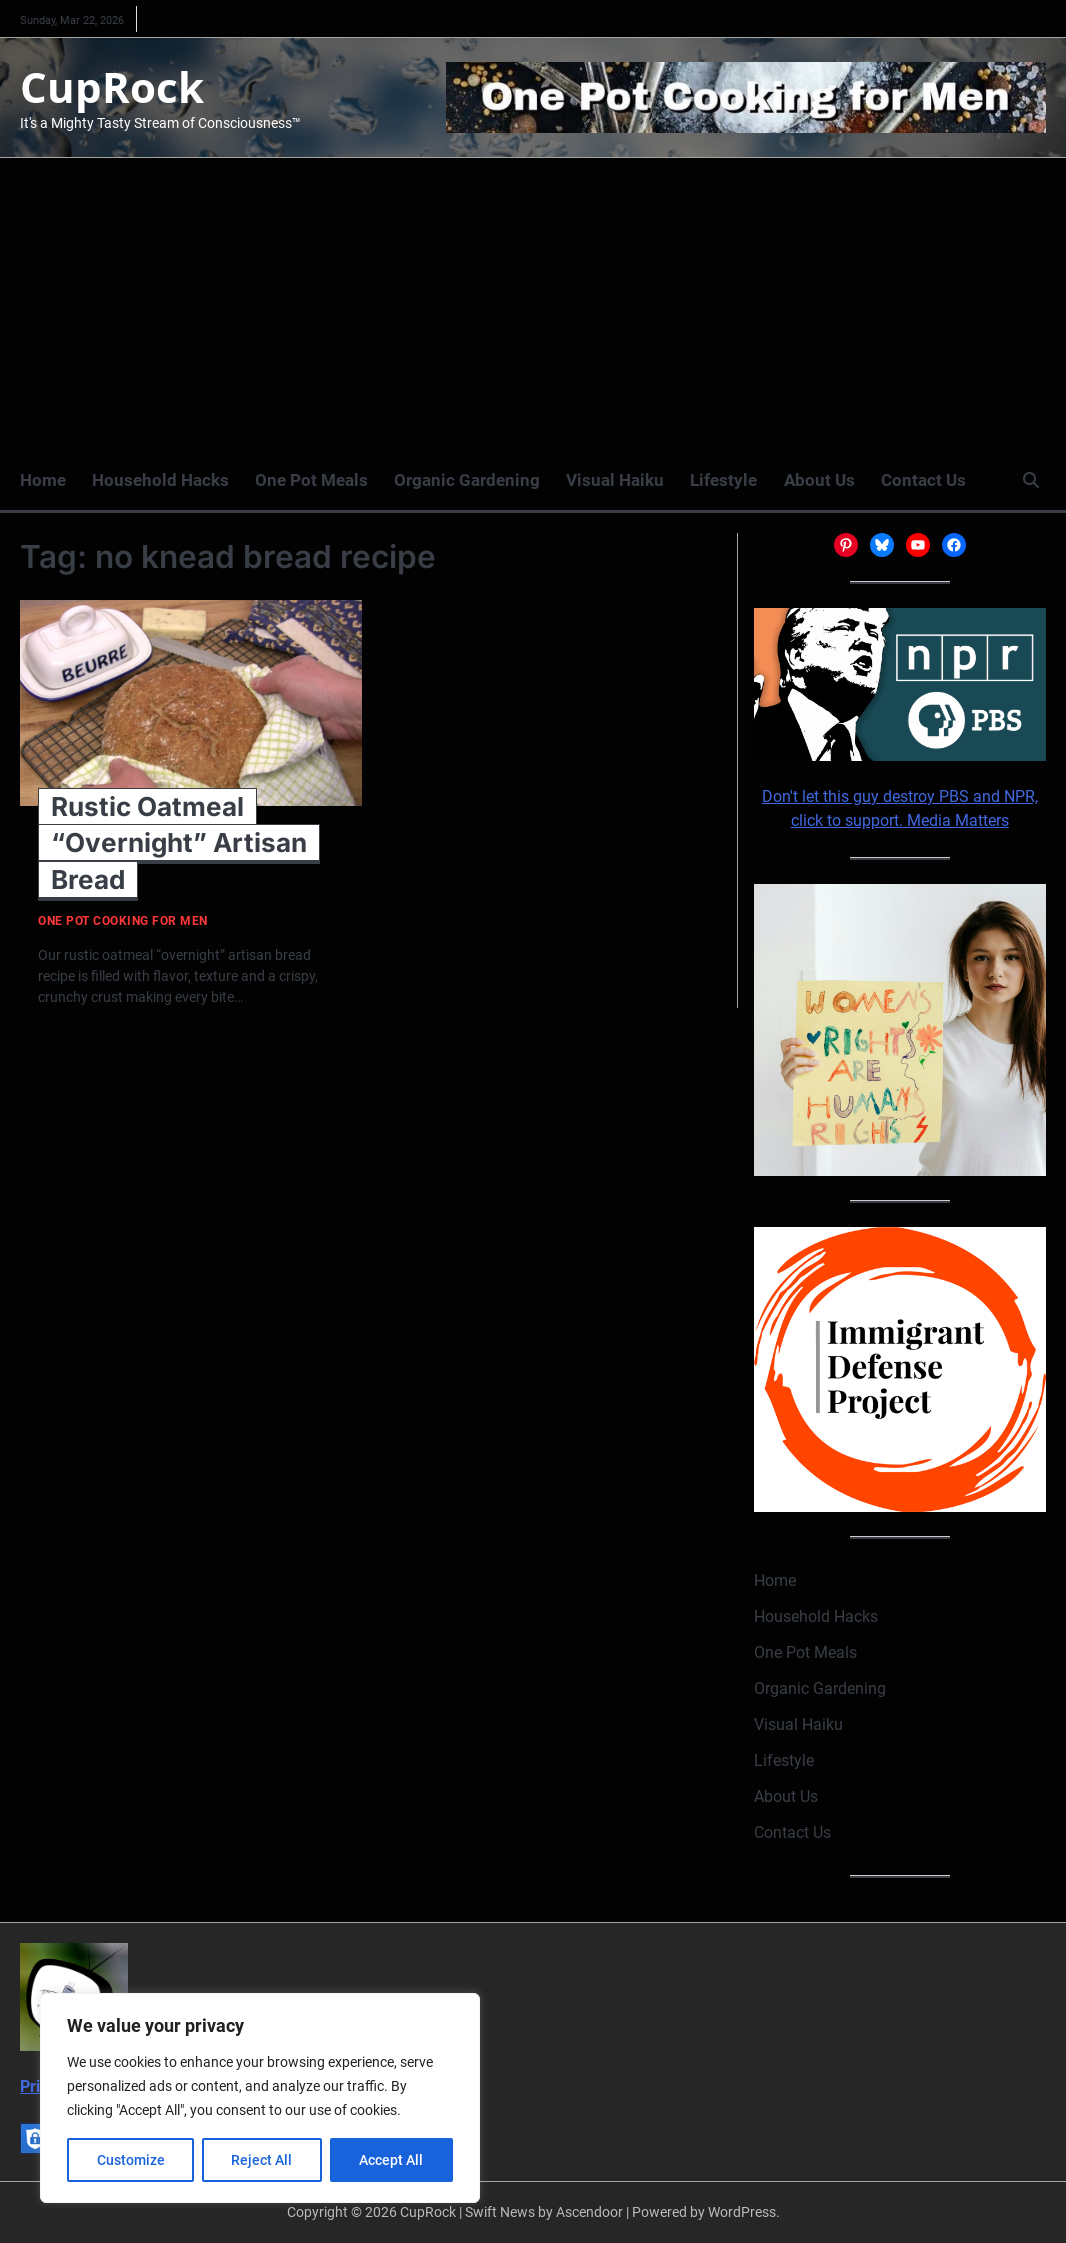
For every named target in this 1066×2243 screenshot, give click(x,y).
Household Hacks (160, 480)
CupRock (112, 87)
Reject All (262, 2160)
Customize (131, 2160)
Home (43, 480)
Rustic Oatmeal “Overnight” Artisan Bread (179, 843)
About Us (818, 480)
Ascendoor (589, 2212)
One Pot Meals (311, 480)
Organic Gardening (467, 480)
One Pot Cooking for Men (123, 921)
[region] (260, 2098)
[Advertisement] (533, 308)
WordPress (742, 2212)
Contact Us (922, 480)
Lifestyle (723, 480)
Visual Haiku (615, 480)
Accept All (392, 2160)
